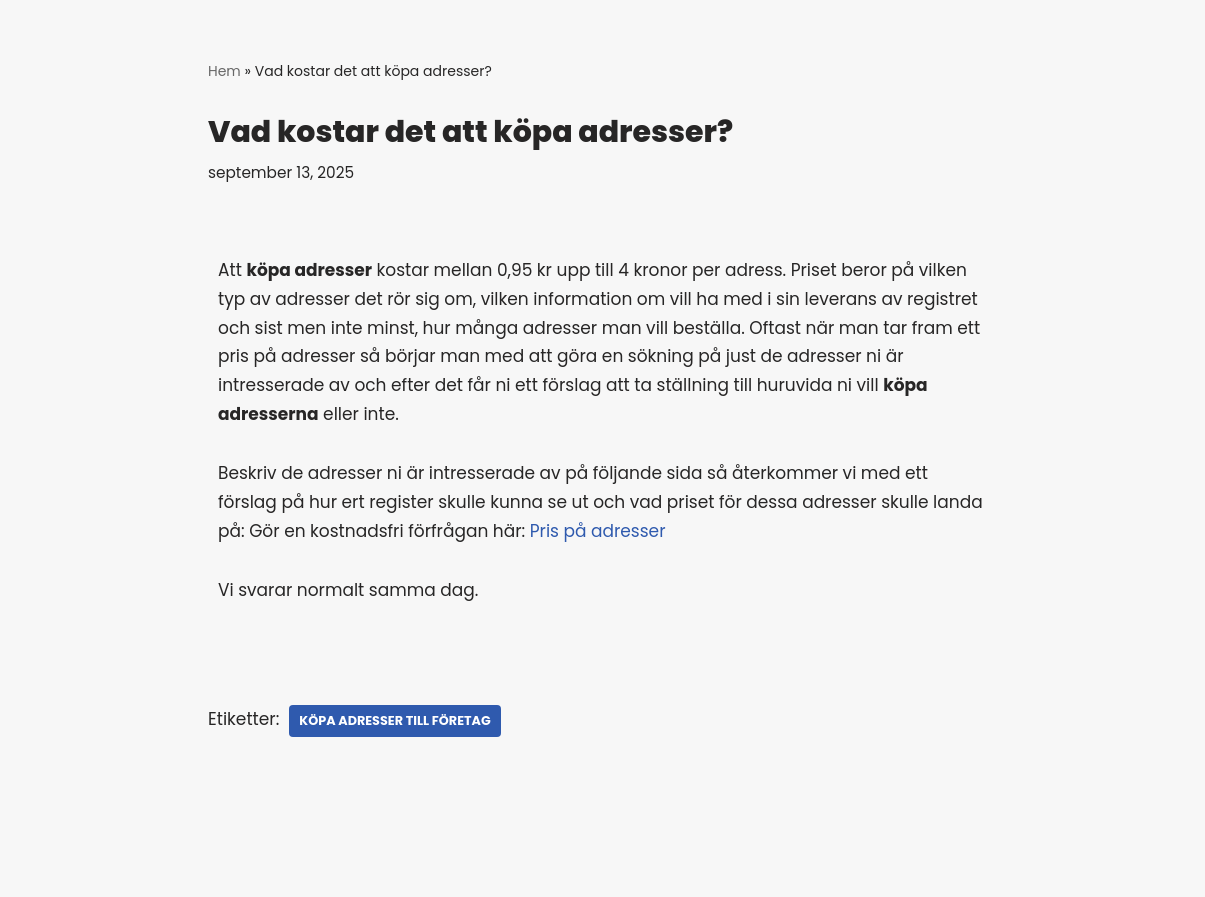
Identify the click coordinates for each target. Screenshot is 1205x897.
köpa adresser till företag (394, 720)
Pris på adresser (600, 531)
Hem (224, 71)
